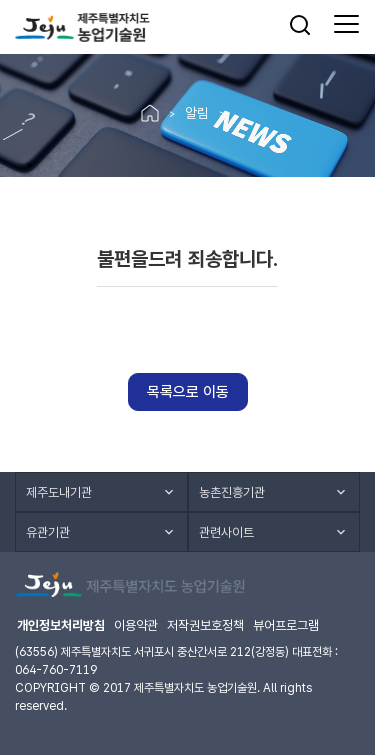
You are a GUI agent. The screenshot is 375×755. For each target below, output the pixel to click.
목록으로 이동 (188, 392)
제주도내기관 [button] (59, 492)
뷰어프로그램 (286, 625)
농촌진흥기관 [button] (232, 492)
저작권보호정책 (205, 625)
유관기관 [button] (48, 532)
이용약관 (136, 625)
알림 (197, 113)
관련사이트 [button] (226, 532)
